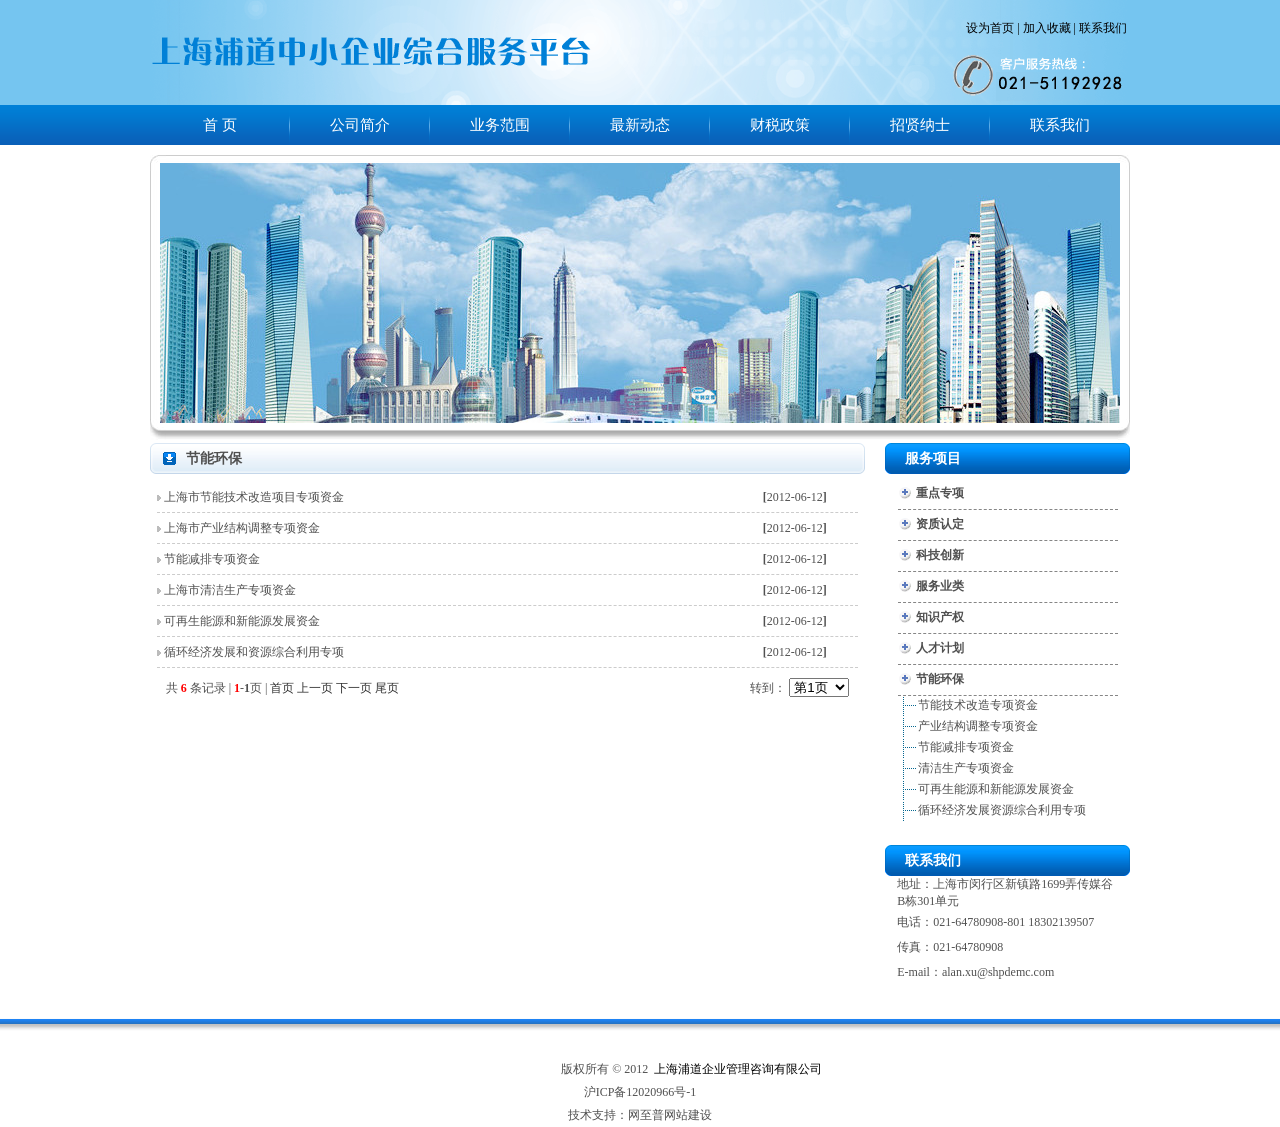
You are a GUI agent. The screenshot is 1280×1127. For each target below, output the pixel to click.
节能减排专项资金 (212, 559)
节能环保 (940, 679)
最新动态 (640, 125)
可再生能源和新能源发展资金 (242, 621)
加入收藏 (1047, 28)
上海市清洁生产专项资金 (230, 590)
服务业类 (940, 586)
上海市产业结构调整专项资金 (242, 528)
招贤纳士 (920, 125)
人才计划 (940, 648)
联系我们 (1103, 28)
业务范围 (500, 125)
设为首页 (990, 28)
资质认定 (940, 524)
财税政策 (780, 125)
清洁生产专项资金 (966, 768)
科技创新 (940, 555)
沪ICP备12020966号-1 (640, 1092)
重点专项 (940, 493)
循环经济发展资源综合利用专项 (1002, 810)
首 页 (220, 125)
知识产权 (940, 617)
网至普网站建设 (670, 1115)
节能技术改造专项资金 (978, 705)
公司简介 (360, 125)
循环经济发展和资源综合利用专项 (254, 652)
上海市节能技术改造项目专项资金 (254, 497)
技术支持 (592, 1115)
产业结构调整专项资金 (978, 726)
